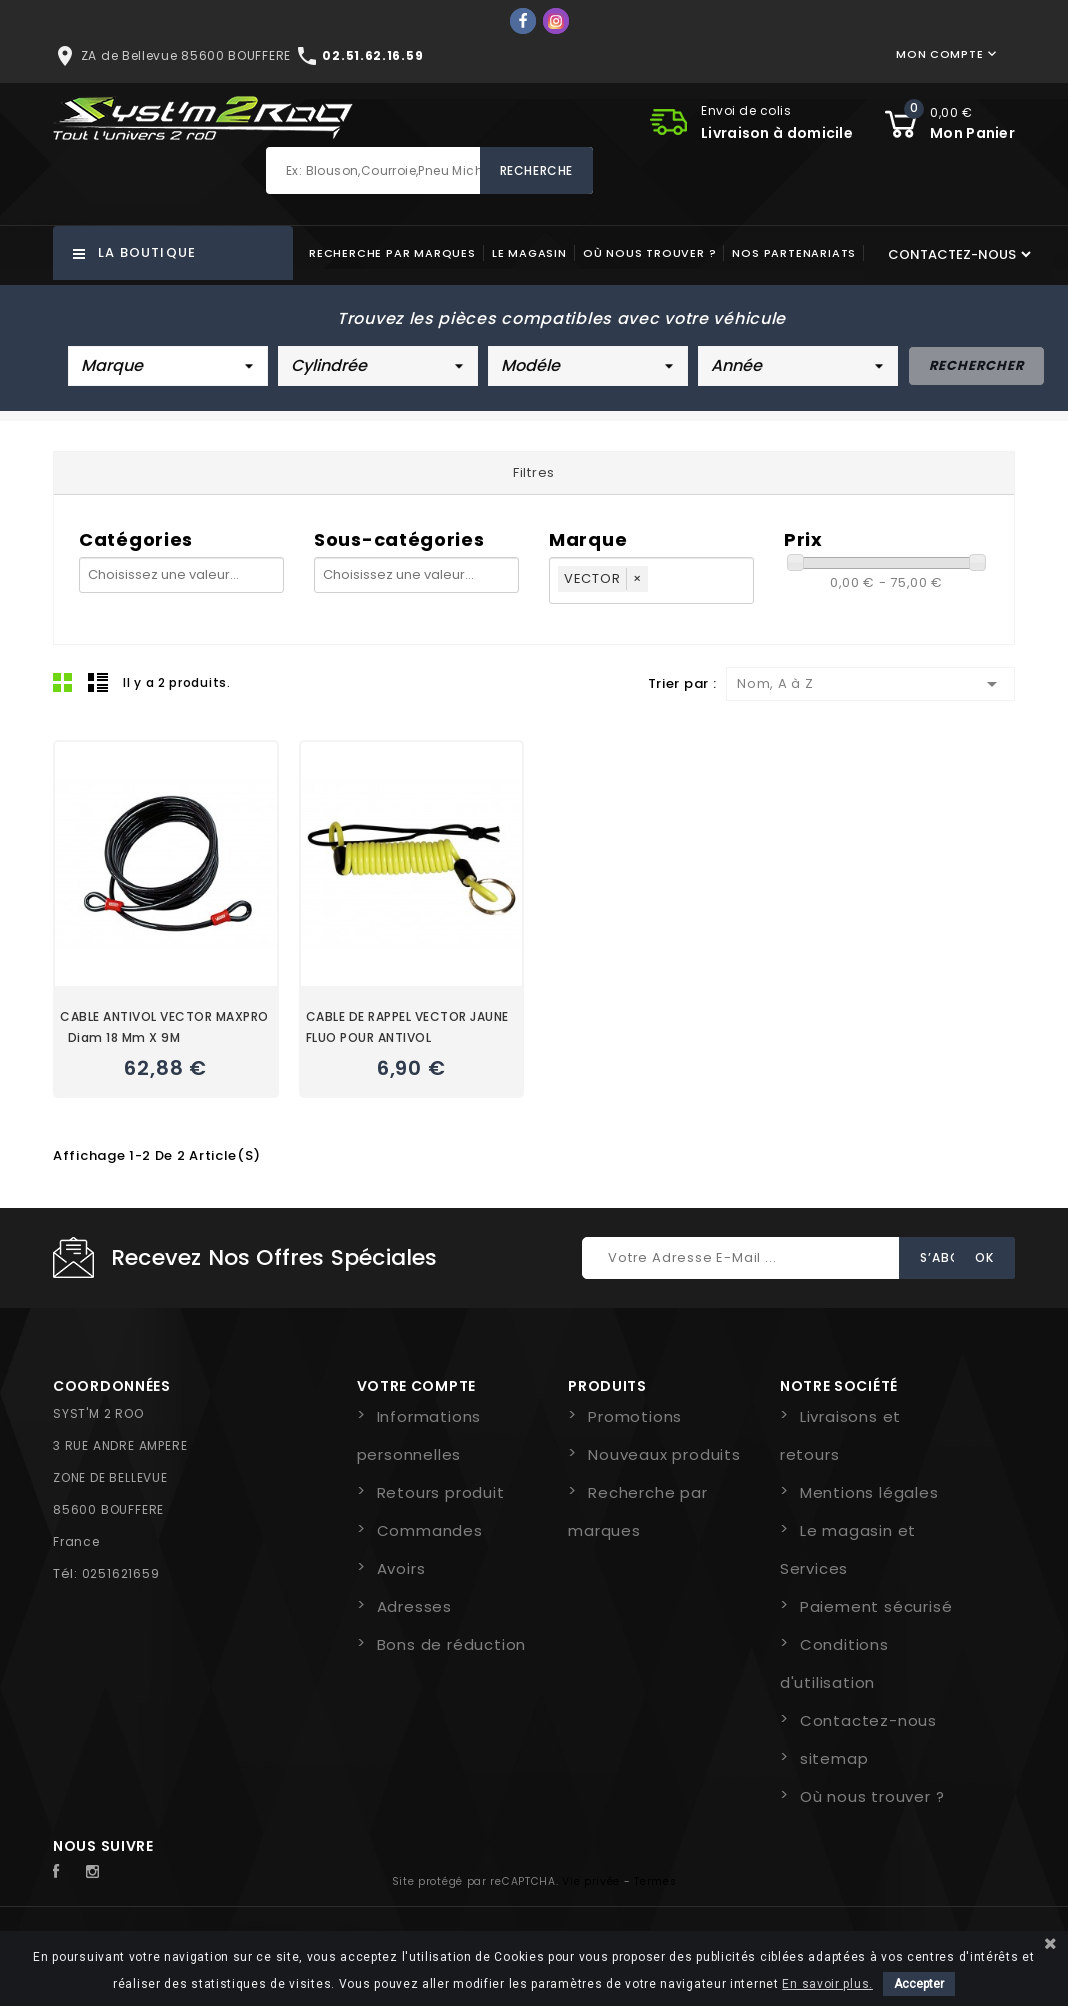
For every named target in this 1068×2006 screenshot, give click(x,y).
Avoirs (401, 1568)
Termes (655, 1881)
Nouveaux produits (664, 1454)
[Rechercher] (429, 170)
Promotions (635, 1416)
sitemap (834, 1758)
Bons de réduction (452, 1644)
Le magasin (529, 253)
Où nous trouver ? (650, 253)
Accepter (919, 1984)
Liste (98, 682)
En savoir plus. (827, 1984)
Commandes (430, 1530)
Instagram (98, 1872)
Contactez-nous (868, 1720)
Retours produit (441, 1492)
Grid (63, 682)
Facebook (67, 1872)
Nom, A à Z (870, 684)
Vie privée (591, 1881)
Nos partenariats (794, 253)
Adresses (414, 1606)
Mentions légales (869, 1492)
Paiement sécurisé (876, 1606)
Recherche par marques (392, 253)
